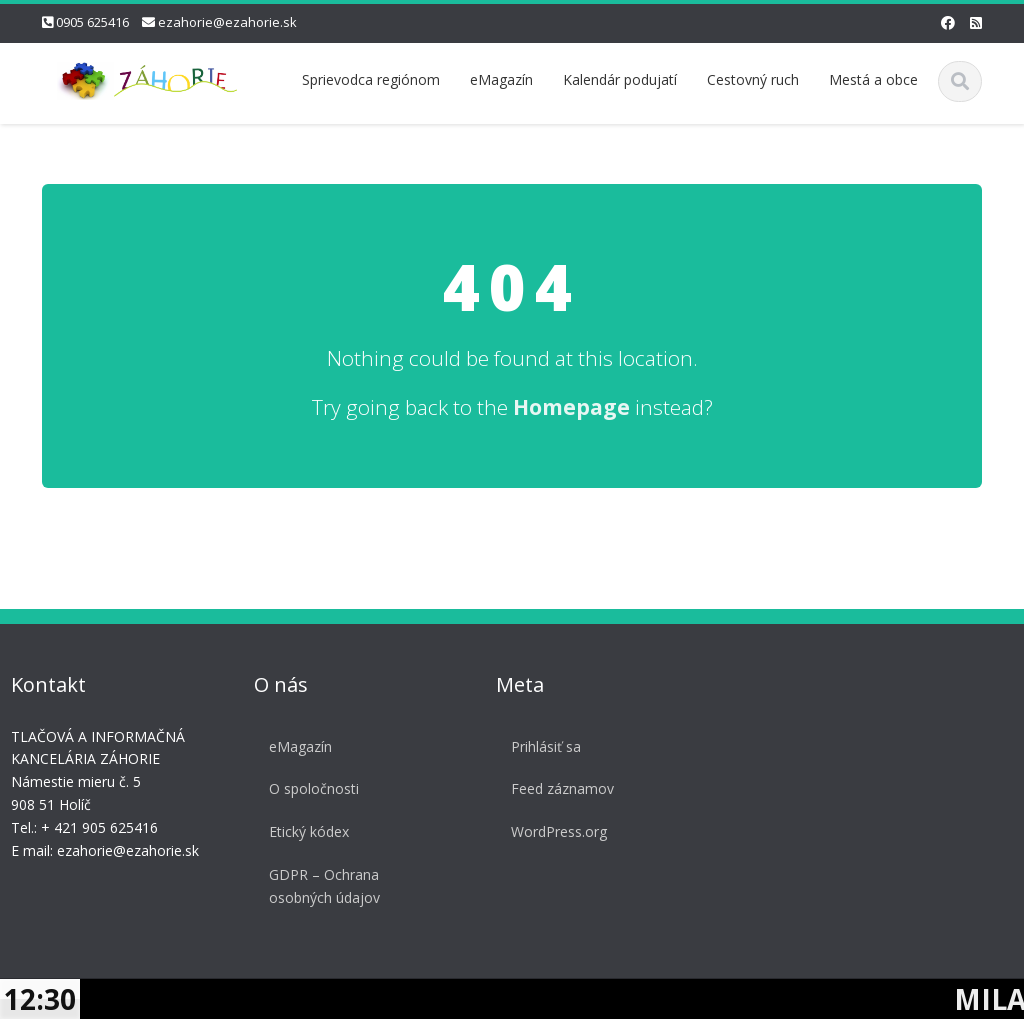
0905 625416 (92, 22)
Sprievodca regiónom (371, 79)
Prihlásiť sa (543, 746)
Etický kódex (306, 831)
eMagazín (501, 79)
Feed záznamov (559, 788)
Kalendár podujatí (620, 79)
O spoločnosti (311, 788)
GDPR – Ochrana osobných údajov (321, 886)
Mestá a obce (873, 79)
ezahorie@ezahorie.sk (227, 22)
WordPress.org (556, 831)
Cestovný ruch (753, 79)
